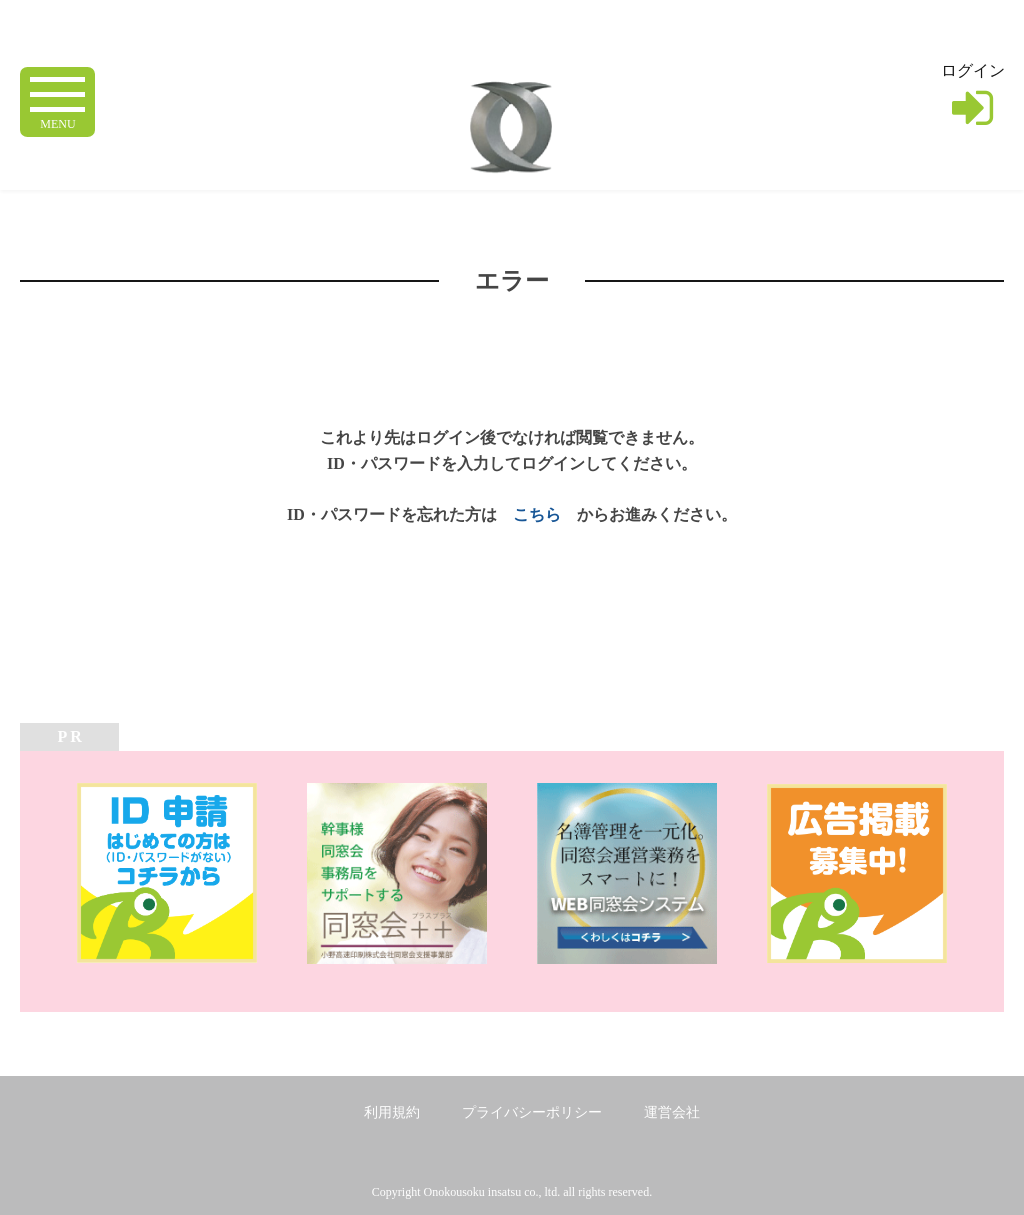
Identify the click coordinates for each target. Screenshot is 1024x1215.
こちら (537, 514)
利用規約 (392, 1112)
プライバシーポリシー (532, 1112)
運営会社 (672, 1112)
